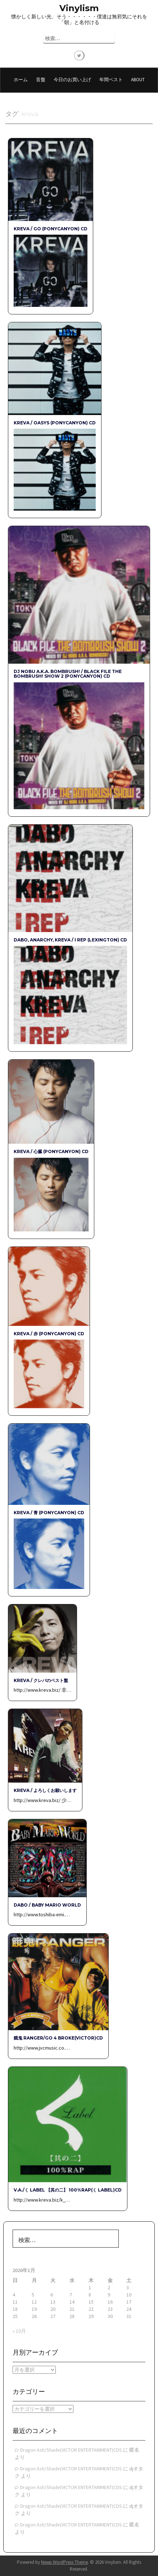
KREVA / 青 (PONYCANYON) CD (49, 1512)
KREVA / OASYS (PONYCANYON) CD (55, 422)
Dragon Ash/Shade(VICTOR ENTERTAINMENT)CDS (71, 2450)
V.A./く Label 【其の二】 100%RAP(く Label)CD (68, 2190)
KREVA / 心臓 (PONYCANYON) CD (51, 1151)
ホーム (21, 80)
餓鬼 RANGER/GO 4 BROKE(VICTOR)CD (58, 2038)
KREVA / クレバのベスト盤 (41, 1680)
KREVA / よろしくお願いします (45, 1790)
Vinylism (79, 8)
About (138, 80)
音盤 (40, 80)
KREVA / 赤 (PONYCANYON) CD (49, 1333)
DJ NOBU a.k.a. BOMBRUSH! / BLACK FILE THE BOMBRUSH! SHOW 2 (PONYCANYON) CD (68, 674)
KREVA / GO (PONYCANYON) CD (50, 228)
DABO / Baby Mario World (47, 1905)
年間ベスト (111, 80)
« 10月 (19, 2331)
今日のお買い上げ (72, 80)
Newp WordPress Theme (64, 2562)
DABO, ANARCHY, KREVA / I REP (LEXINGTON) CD (70, 940)
